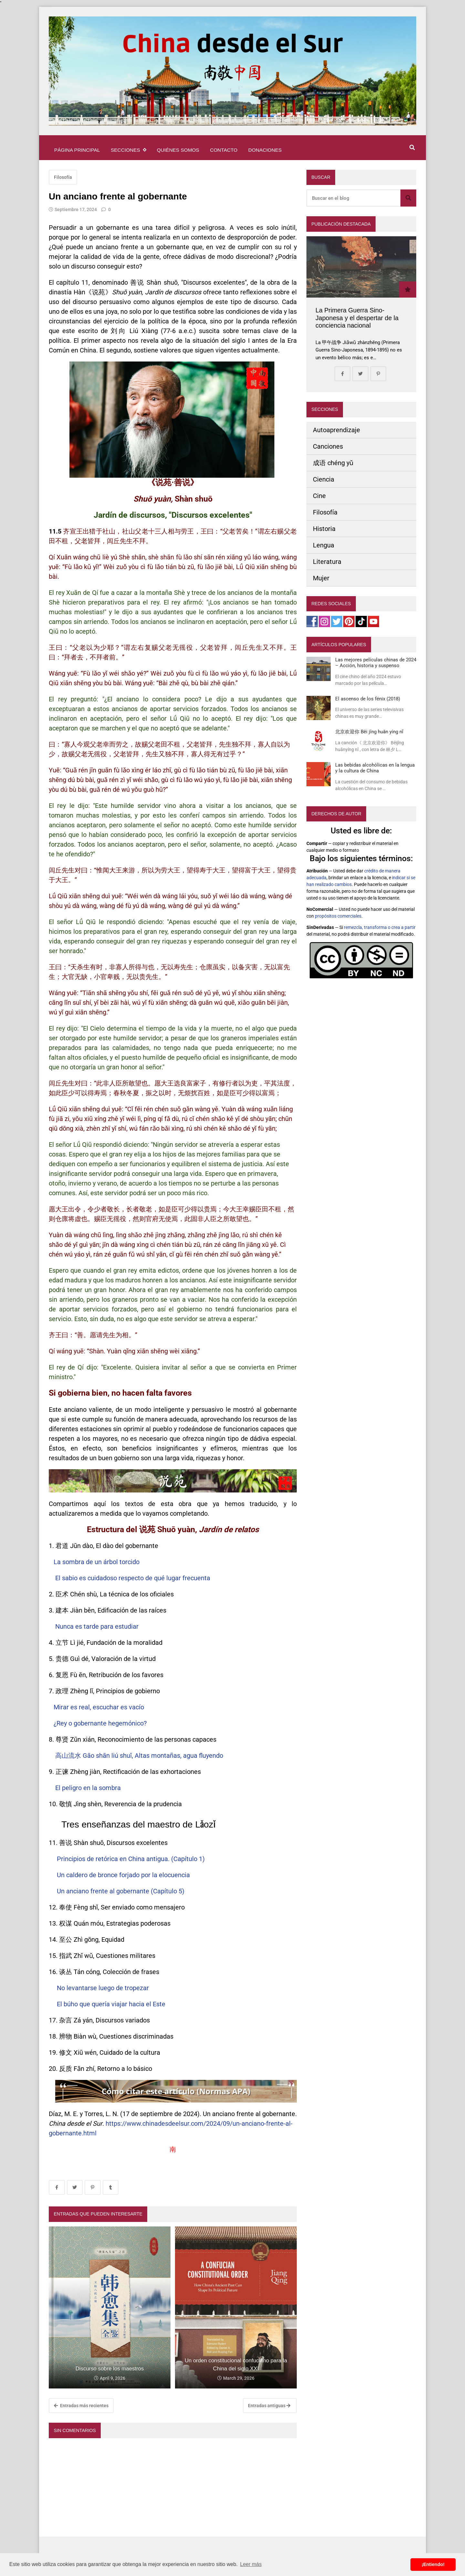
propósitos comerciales (338, 916)
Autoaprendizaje (336, 430)
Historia (324, 529)
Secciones (128, 150)
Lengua (323, 545)
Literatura (327, 561)
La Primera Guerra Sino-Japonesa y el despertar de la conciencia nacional (356, 318)
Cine (319, 496)
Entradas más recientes (81, 2405)
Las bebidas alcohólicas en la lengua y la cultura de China (375, 768)
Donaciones (265, 150)
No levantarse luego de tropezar (103, 1988)
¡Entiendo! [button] (433, 2564)
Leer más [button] (251, 2564)
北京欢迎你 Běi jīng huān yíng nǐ (369, 732)
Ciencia (323, 479)
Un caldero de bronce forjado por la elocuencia (124, 1875)
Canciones (328, 446)
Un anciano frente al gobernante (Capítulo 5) (120, 1891)
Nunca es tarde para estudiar (97, 1626)
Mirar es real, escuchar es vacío (100, 1707)
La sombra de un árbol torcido (97, 1562)
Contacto (223, 150)
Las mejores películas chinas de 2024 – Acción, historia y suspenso (375, 662)
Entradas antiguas (269, 2405)
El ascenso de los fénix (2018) (367, 699)
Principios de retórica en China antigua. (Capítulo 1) (131, 1859)
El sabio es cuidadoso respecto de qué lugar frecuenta (132, 1578)
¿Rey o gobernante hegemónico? (100, 1723)
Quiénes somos (178, 150)
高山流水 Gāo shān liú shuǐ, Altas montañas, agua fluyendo (139, 1755)
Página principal (77, 150)
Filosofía (63, 177)
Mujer (321, 578)
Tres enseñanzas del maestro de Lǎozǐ (138, 1824)
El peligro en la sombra (88, 1788)
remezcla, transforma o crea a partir (380, 927)
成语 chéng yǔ (333, 463)
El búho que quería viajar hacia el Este (111, 2004)
